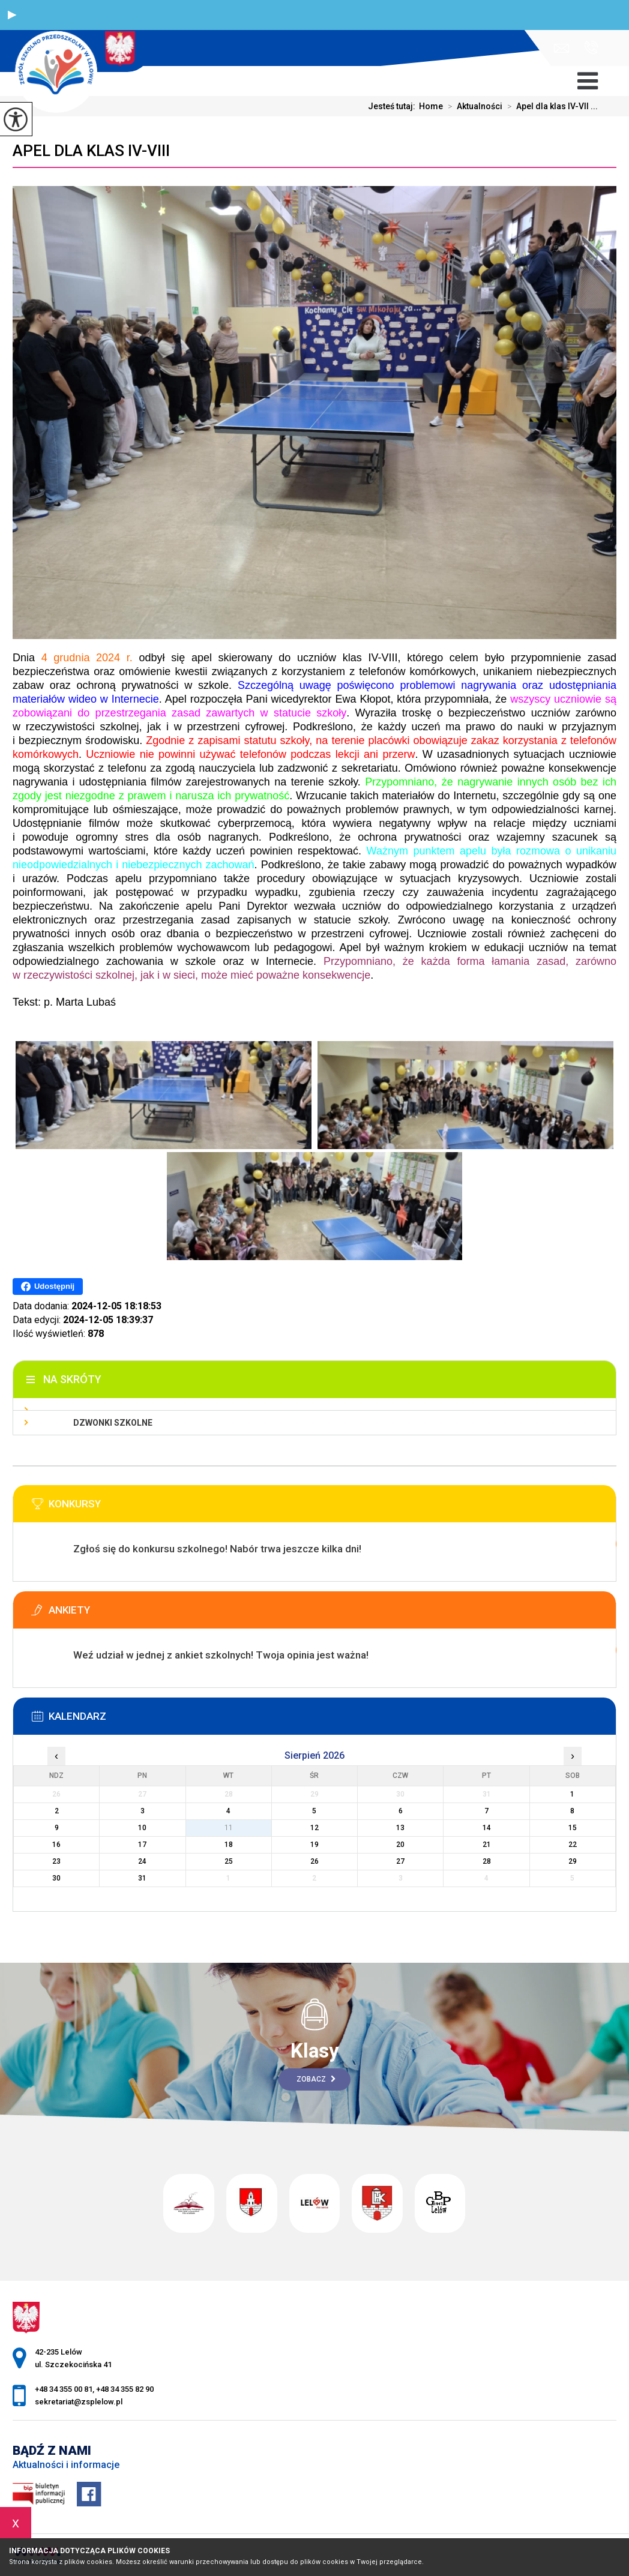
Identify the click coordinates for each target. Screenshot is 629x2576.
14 (487, 1828)
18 (228, 1844)
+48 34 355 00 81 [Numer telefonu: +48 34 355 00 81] (63, 2389)
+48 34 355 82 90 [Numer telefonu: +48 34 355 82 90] (125, 2389)
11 (228, 1828)
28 (487, 1861)
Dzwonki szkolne (112, 1423)
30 (56, 1878)
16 (56, 1844)
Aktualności (472, 106)
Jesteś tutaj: (393, 106)
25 (228, 1861)
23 (56, 1861)
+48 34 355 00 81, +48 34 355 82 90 (591, 47)
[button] (12, 15)
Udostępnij (47, 1286)
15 (572, 1828)
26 (314, 1861)
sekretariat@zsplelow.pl (561, 48)
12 (314, 1828)
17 (142, 1844)
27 (400, 1861)
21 (487, 1844)
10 (142, 1828)
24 (142, 1861)
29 (572, 1861)
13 (400, 1828)
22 (572, 1844)
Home (431, 106)
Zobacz (316, 2079)
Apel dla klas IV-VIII (91, 151)
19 (314, 1844)
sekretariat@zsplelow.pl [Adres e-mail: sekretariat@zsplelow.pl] (78, 2401)
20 (400, 1844)
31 (142, 1878)
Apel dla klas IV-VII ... (550, 106)
